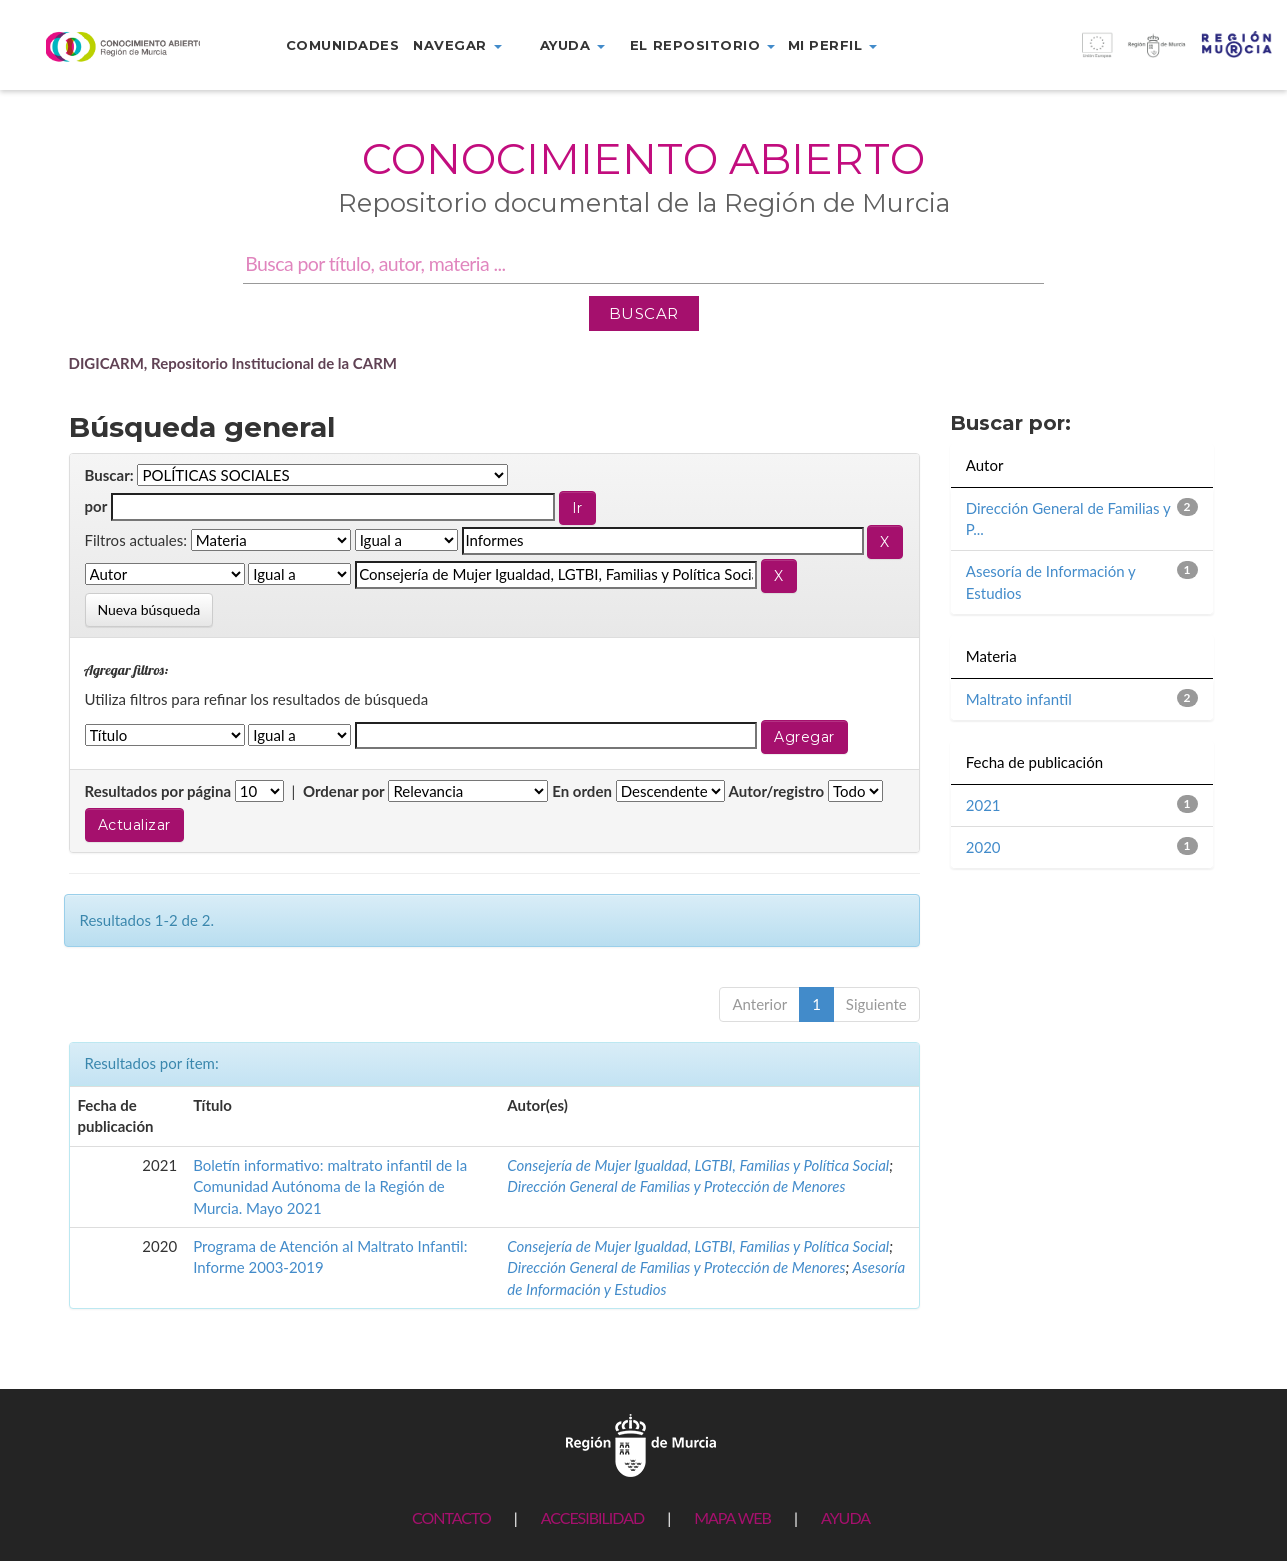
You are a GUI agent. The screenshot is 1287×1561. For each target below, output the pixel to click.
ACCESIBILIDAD (592, 1517)
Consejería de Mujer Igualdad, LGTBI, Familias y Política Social (698, 1165)
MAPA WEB (732, 1517)
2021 (983, 805)
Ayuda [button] (572, 45)
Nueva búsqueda (149, 609)
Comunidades (343, 45)
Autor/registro (777, 791)
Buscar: (109, 475)
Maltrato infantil (1019, 699)
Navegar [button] (457, 45)
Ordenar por (344, 791)
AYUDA (845, 1517)
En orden (582, 791)
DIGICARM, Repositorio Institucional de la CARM (233, 363)
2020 (983, 847)
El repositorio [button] (702, 45)
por (96, 506)
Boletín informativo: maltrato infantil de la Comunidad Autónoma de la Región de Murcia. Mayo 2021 (330, 1186)
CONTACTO (451, 1517)
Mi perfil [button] (832, 45)
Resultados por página (158, 791)
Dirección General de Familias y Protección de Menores (676, 1186)
